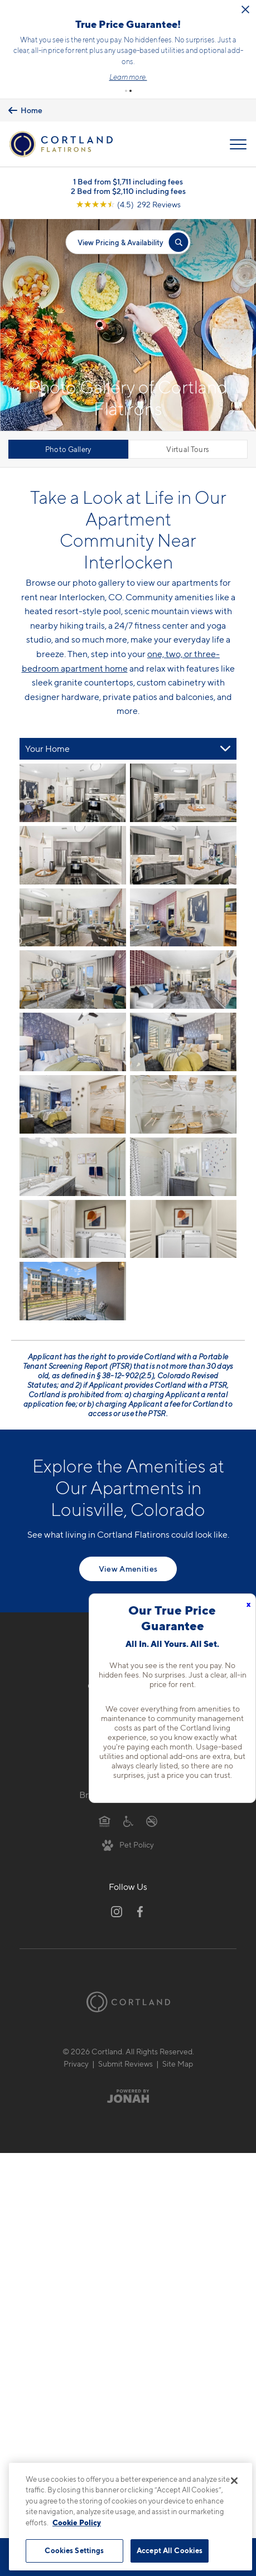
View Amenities (128, 1568)
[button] (126, 91)
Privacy (76, 2063)
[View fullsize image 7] (183, 979)
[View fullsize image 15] (183, 1229)
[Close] (234, 2480)
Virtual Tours (187, 449)
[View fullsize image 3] (183, 855)
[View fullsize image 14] (73, 1229)
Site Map (177, 2063)
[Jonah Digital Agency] (128, 2096)
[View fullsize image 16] (73, 1291)
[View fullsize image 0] (73, 793)
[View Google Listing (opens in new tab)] (128, 204)
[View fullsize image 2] (73, 855)
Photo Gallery (68, 449)
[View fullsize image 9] (183, 1042)
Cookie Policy (76, 2522)
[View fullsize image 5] (183, 917)
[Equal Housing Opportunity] (104, 1821)
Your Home (47, 748)
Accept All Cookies (169, 2550)
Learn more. (128, 76)
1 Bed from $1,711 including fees (128, 181)
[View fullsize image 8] (73, 1042)
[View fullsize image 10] (73, 1104)
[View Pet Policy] (128, 1844)
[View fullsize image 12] (73, 1167)
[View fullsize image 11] (183, 1104)
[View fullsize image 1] (183, 793)
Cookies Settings (74, 2550)
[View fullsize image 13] (183, 1167)
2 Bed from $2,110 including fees (128, 191)
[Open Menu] (238, 144)
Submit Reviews (125, 2063)
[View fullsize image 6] (73, 979)
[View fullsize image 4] (73, 917)
